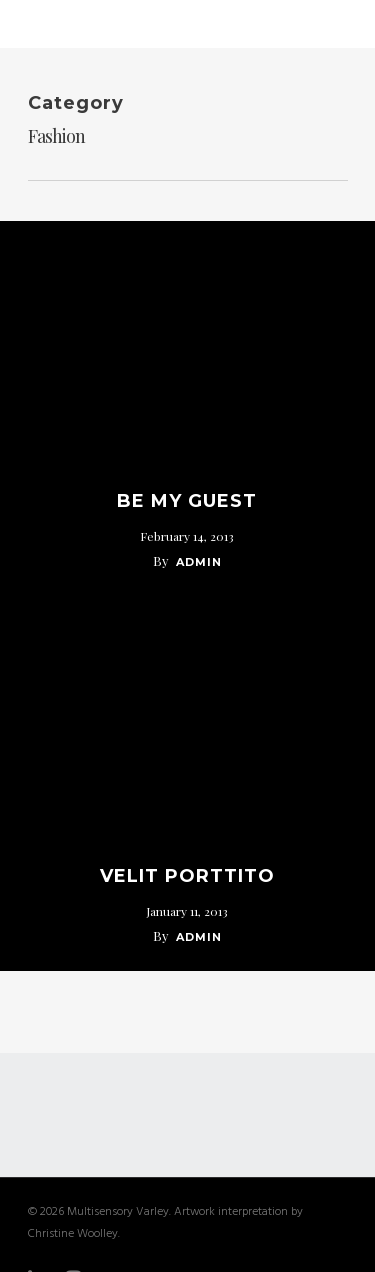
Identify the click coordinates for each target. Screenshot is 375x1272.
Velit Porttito (187, 876)
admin (199, 562)
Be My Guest (187, 501)
